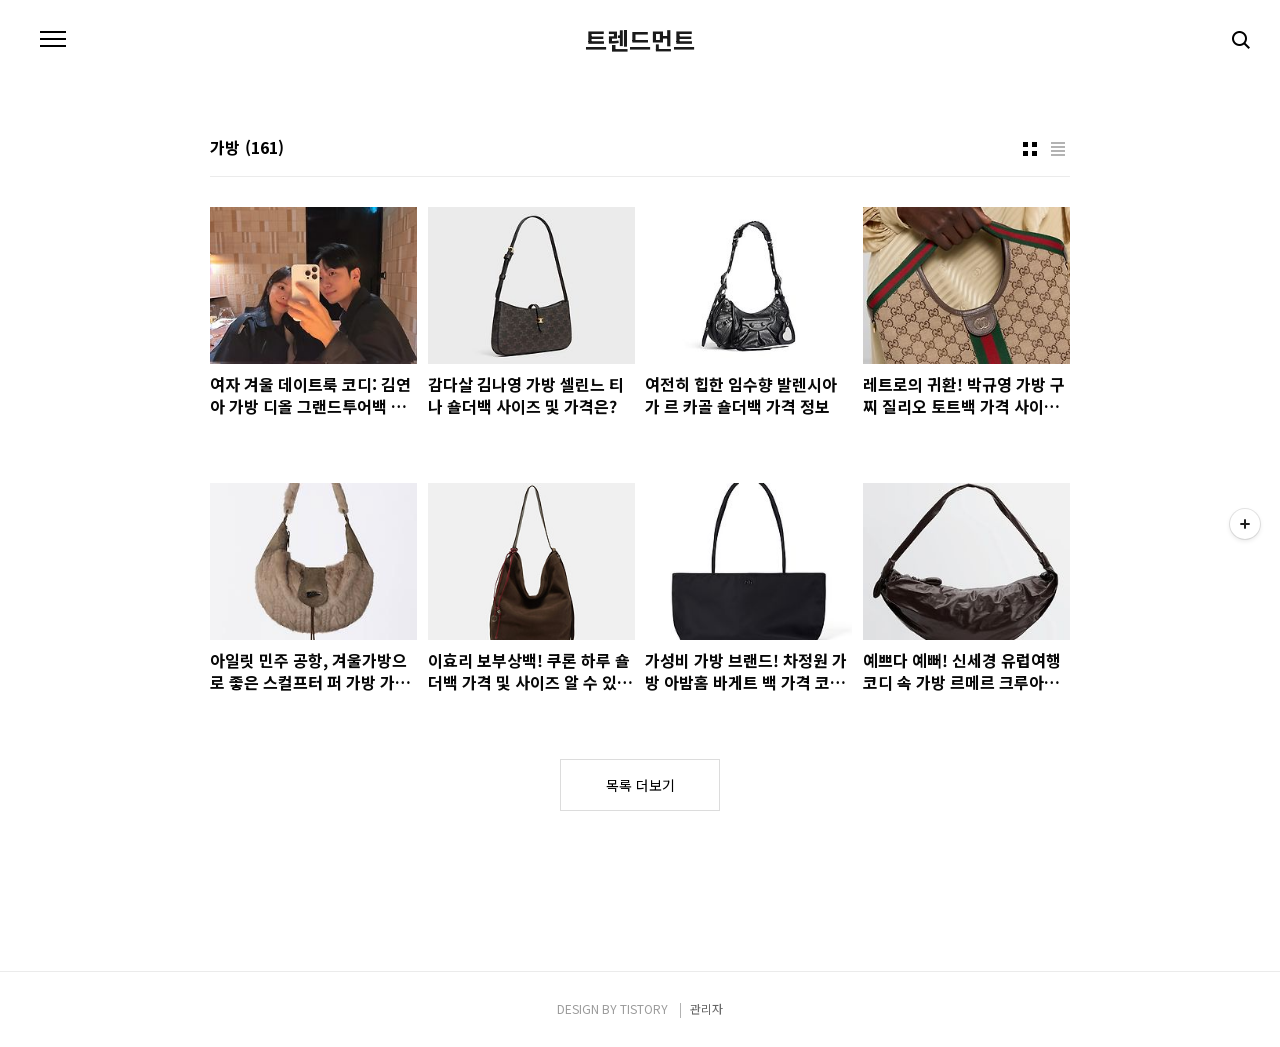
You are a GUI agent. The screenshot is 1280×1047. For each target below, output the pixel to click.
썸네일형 (1030, 149)
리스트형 (1058, 149)
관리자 (706, 1008)
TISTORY (644, 1008)
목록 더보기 (640, 785)
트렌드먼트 (640, 40)
